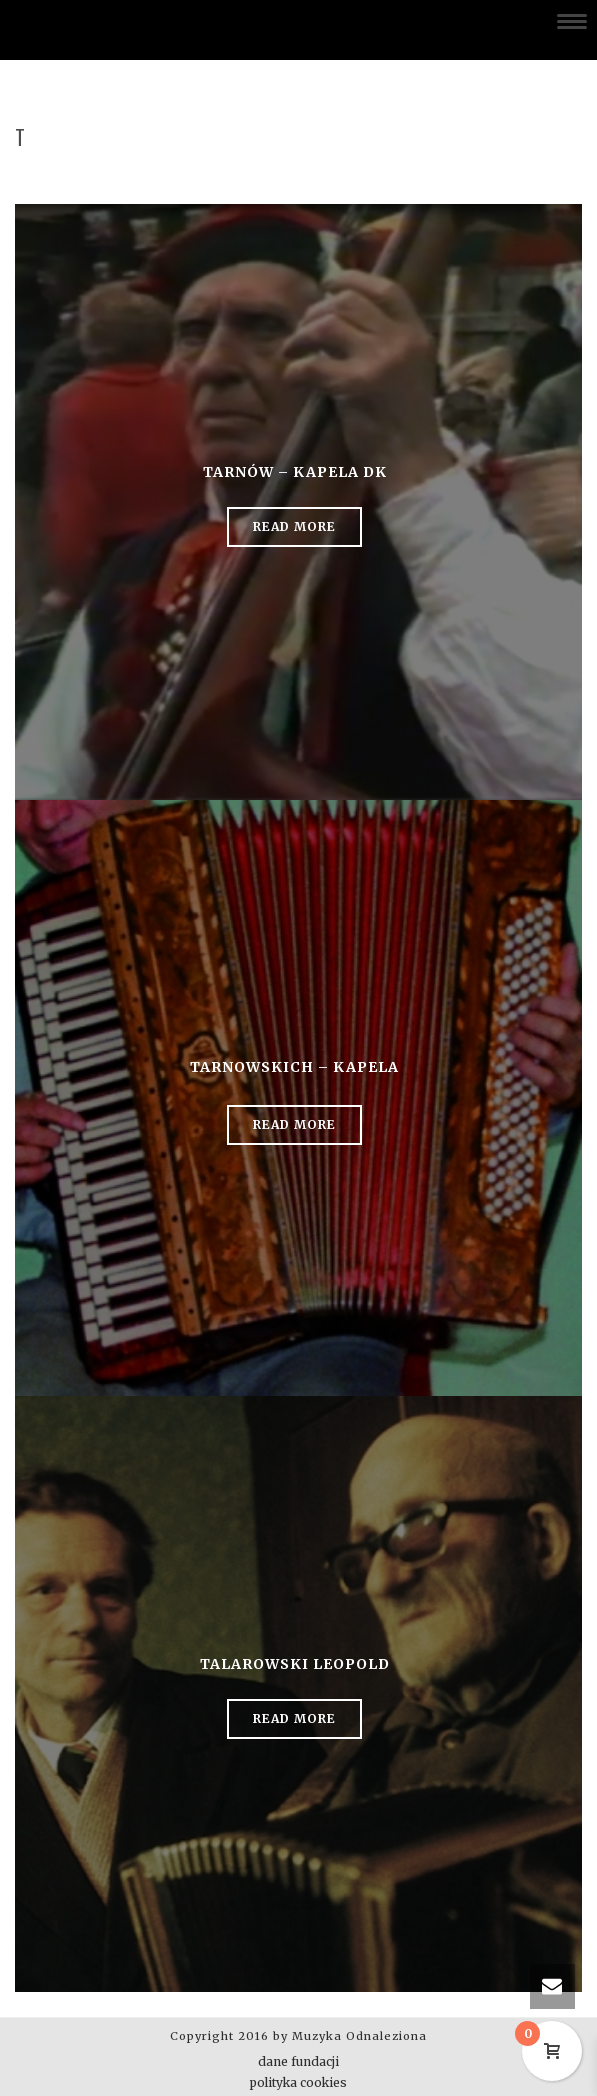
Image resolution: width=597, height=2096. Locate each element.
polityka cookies (298, 2082)
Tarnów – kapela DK (295, 472)
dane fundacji (298, 2061)
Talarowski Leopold (295, 1664)
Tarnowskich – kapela (294, 1067)
